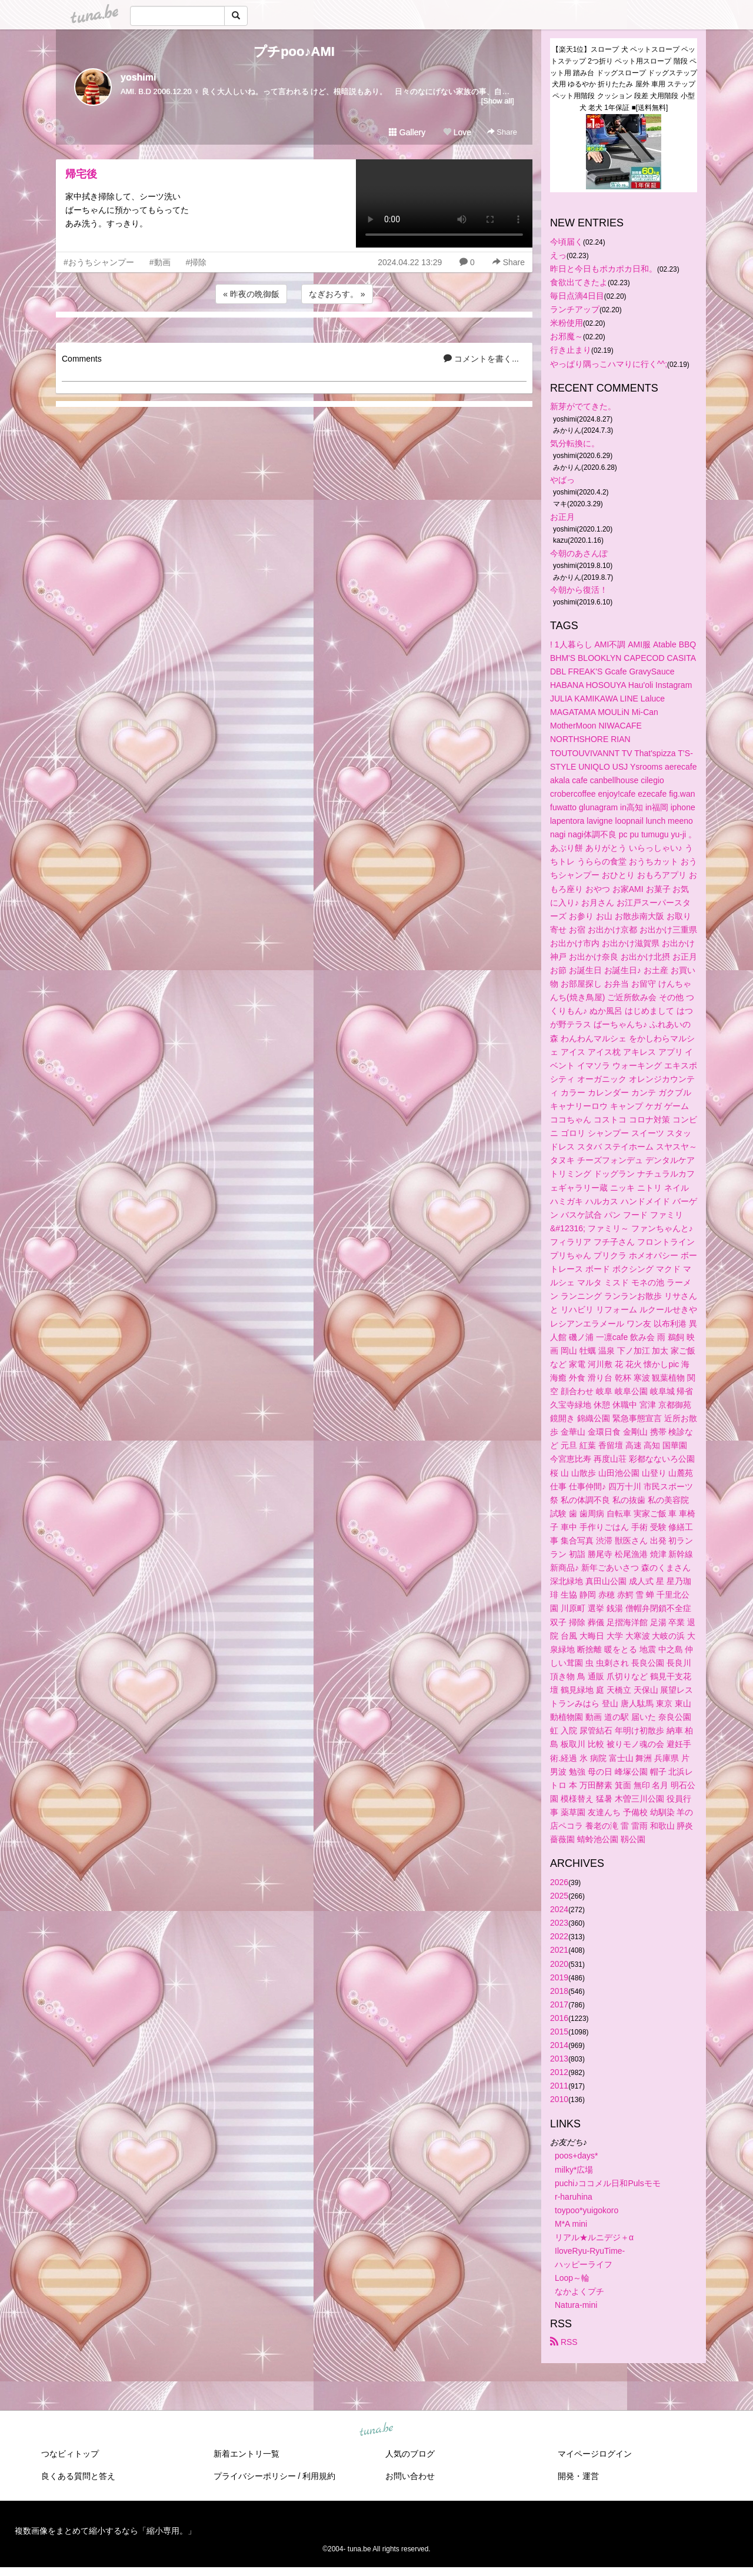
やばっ (562, 480)
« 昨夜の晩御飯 (251, 294)
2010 (559, 2099)
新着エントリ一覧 (246, 2453)
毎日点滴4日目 (577, 295)
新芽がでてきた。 (583, 406)
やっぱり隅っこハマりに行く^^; (608, 364)
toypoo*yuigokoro (586, 2210)
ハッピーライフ (583, 2264)
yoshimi (138, 77)
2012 (559, 2072)
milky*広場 (574, 2169)
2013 (559, 2058)
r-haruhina (573, 2196)
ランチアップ (574, 309)
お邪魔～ (566, 336)
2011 (559, 2085)
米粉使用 (566, 323)
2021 (559, 1949)
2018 (559, 1991)
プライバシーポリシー (255, 2476)
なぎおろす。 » (337, 294)
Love (457, 132)
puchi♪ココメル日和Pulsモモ (608, 2183)
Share (502, 132)
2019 (559, 1977)
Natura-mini (576, 2305)
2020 (559, 1964)
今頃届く (566, 241)
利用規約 (318, 2476)
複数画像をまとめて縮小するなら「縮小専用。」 (105, 2530)
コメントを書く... (481, 358)
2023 (559, 1922)
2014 (559, 2045)
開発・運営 (578, 2476)
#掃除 (196, 262)
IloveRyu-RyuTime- (590, 2251)
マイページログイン (595, 2453)
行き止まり (570, 350)
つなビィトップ (70, 2453)
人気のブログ (410, 2453)
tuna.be (376, 2429)
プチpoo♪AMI (294, 51)
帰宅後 (81, 174)
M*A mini (571, 2223)
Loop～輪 (572, 2278)
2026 (559, 1882)
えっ (558, 255)
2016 (559, 2018)
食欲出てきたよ (579, 282)
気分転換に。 (574, 443)
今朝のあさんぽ (579, 553)
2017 (559, 2004)
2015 (559, 2031)
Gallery (407, 132)
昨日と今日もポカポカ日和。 (603, 268)
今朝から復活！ (579, 589)
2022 (559, 1936)
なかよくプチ (579, 2291)
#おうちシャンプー (99, 262)
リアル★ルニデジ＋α (594, 2237)
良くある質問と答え (78, 2476)
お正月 (562, 517)
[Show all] (497, 100)
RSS (564, 2342)
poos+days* (576, 2155)
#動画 (160, 262)
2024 (559, 1909)
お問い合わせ (410, 2476)
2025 (559, 1895)
